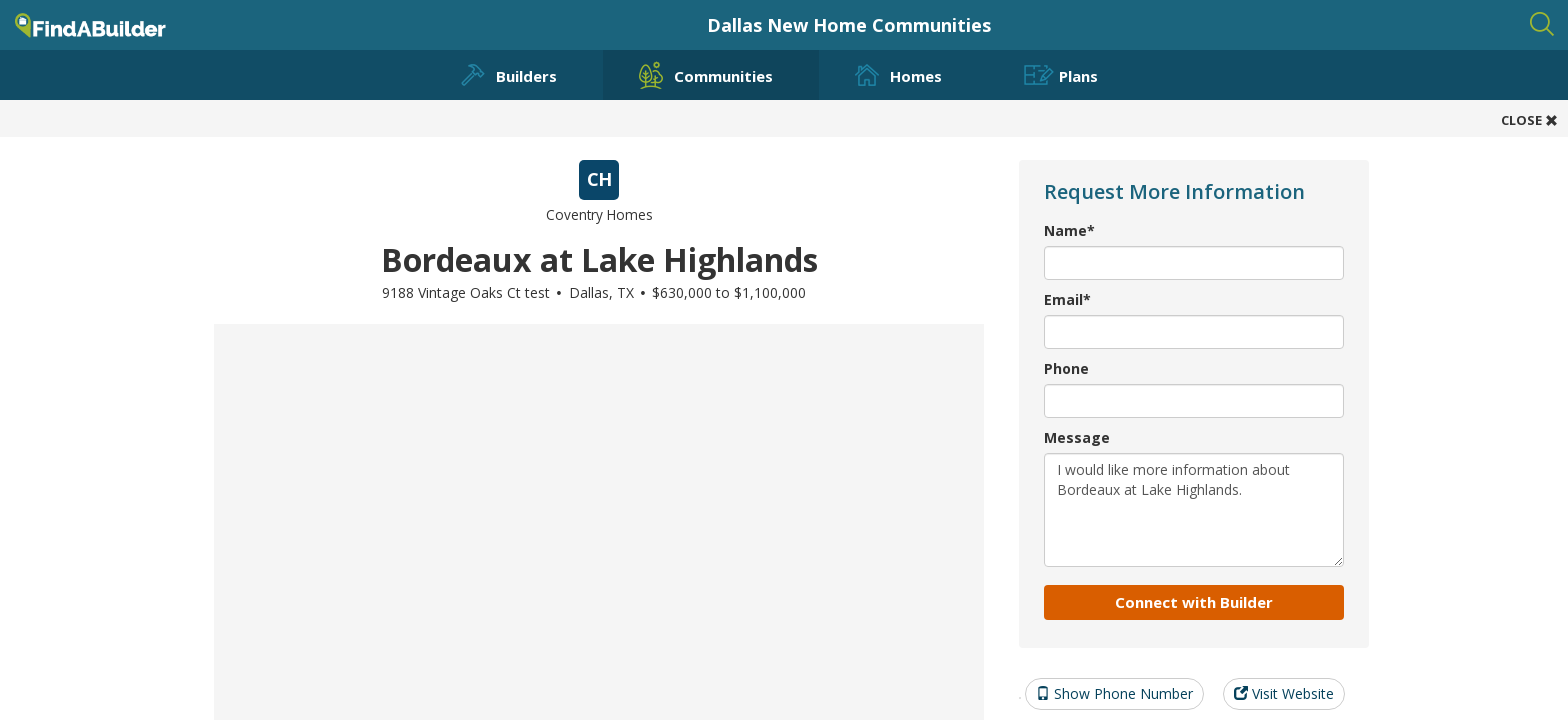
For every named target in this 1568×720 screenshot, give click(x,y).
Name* (1069, 230)
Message (1077, 437)
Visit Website (1284, 693)
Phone (1066, 368)
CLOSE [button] (1529, 120)
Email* (1067, 299)
